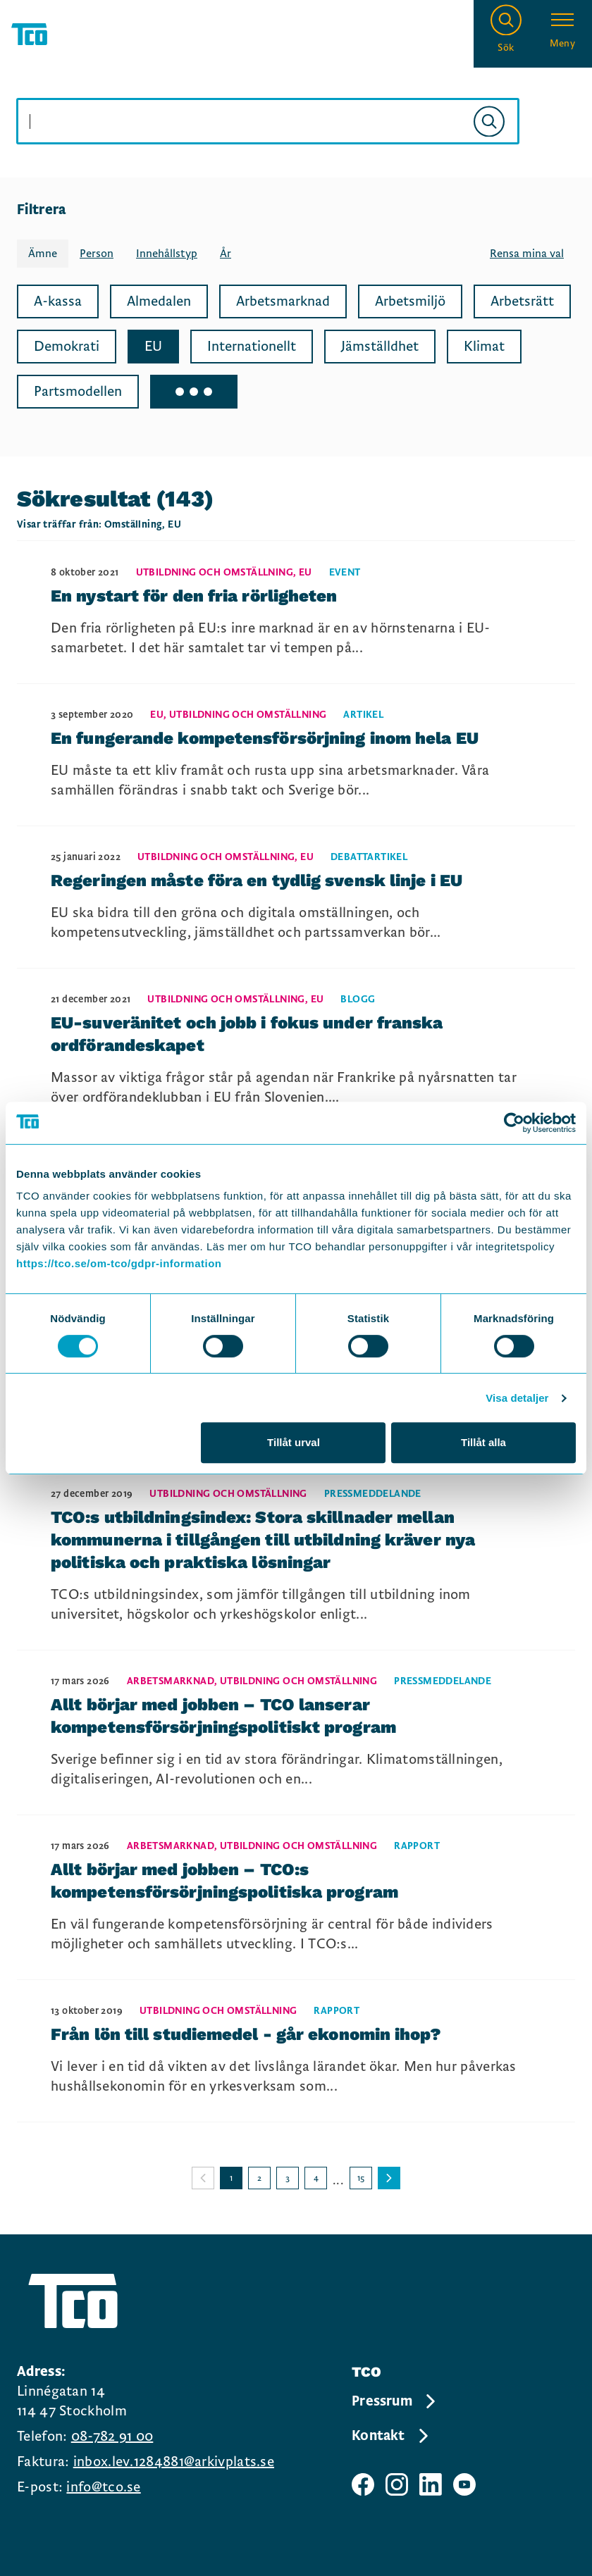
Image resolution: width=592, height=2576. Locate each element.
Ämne (42, 254)
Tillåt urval (293, 1442)
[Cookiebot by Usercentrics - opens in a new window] (514, 1122)
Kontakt (391, 2435)
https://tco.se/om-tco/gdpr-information (118, 1263)
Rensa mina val (527, 254)
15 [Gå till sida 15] (360, 2178)
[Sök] (489, 121)
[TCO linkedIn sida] (430, 2484)
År (225, 254)
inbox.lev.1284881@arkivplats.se (173, 2461)
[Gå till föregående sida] (203, 2178)
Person (96, 254)
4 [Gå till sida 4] (316, 2178)
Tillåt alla (483, 1442)
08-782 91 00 (112, 2436)
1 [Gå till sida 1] (231, 2178)
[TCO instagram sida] (397, 2484)
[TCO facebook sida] (363, 2484)
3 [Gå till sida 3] (287, 2178)
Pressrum (395, 2401)
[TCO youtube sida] (464, 2484)
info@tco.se (103, 2487)
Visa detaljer (517, 1398)
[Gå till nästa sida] (389, 2178)
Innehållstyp (166, 254)
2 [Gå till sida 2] (259, 2178)
